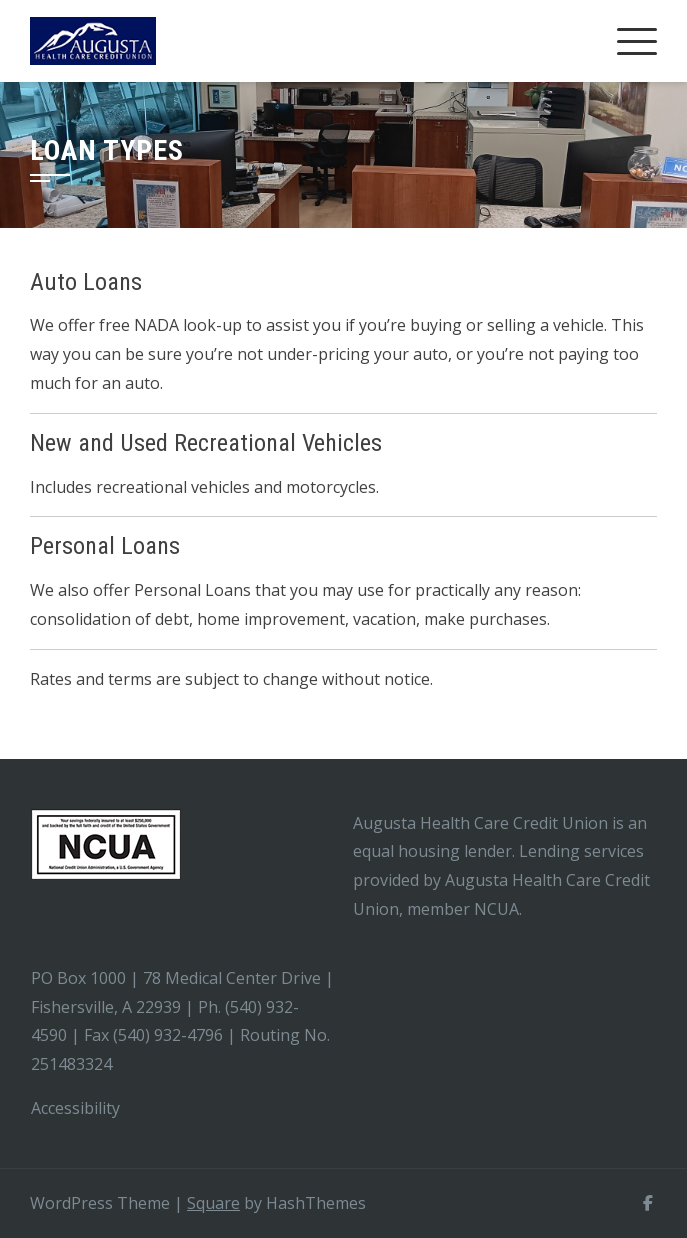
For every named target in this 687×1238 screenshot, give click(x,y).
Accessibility (77, 1108)
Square (213, 1203)
